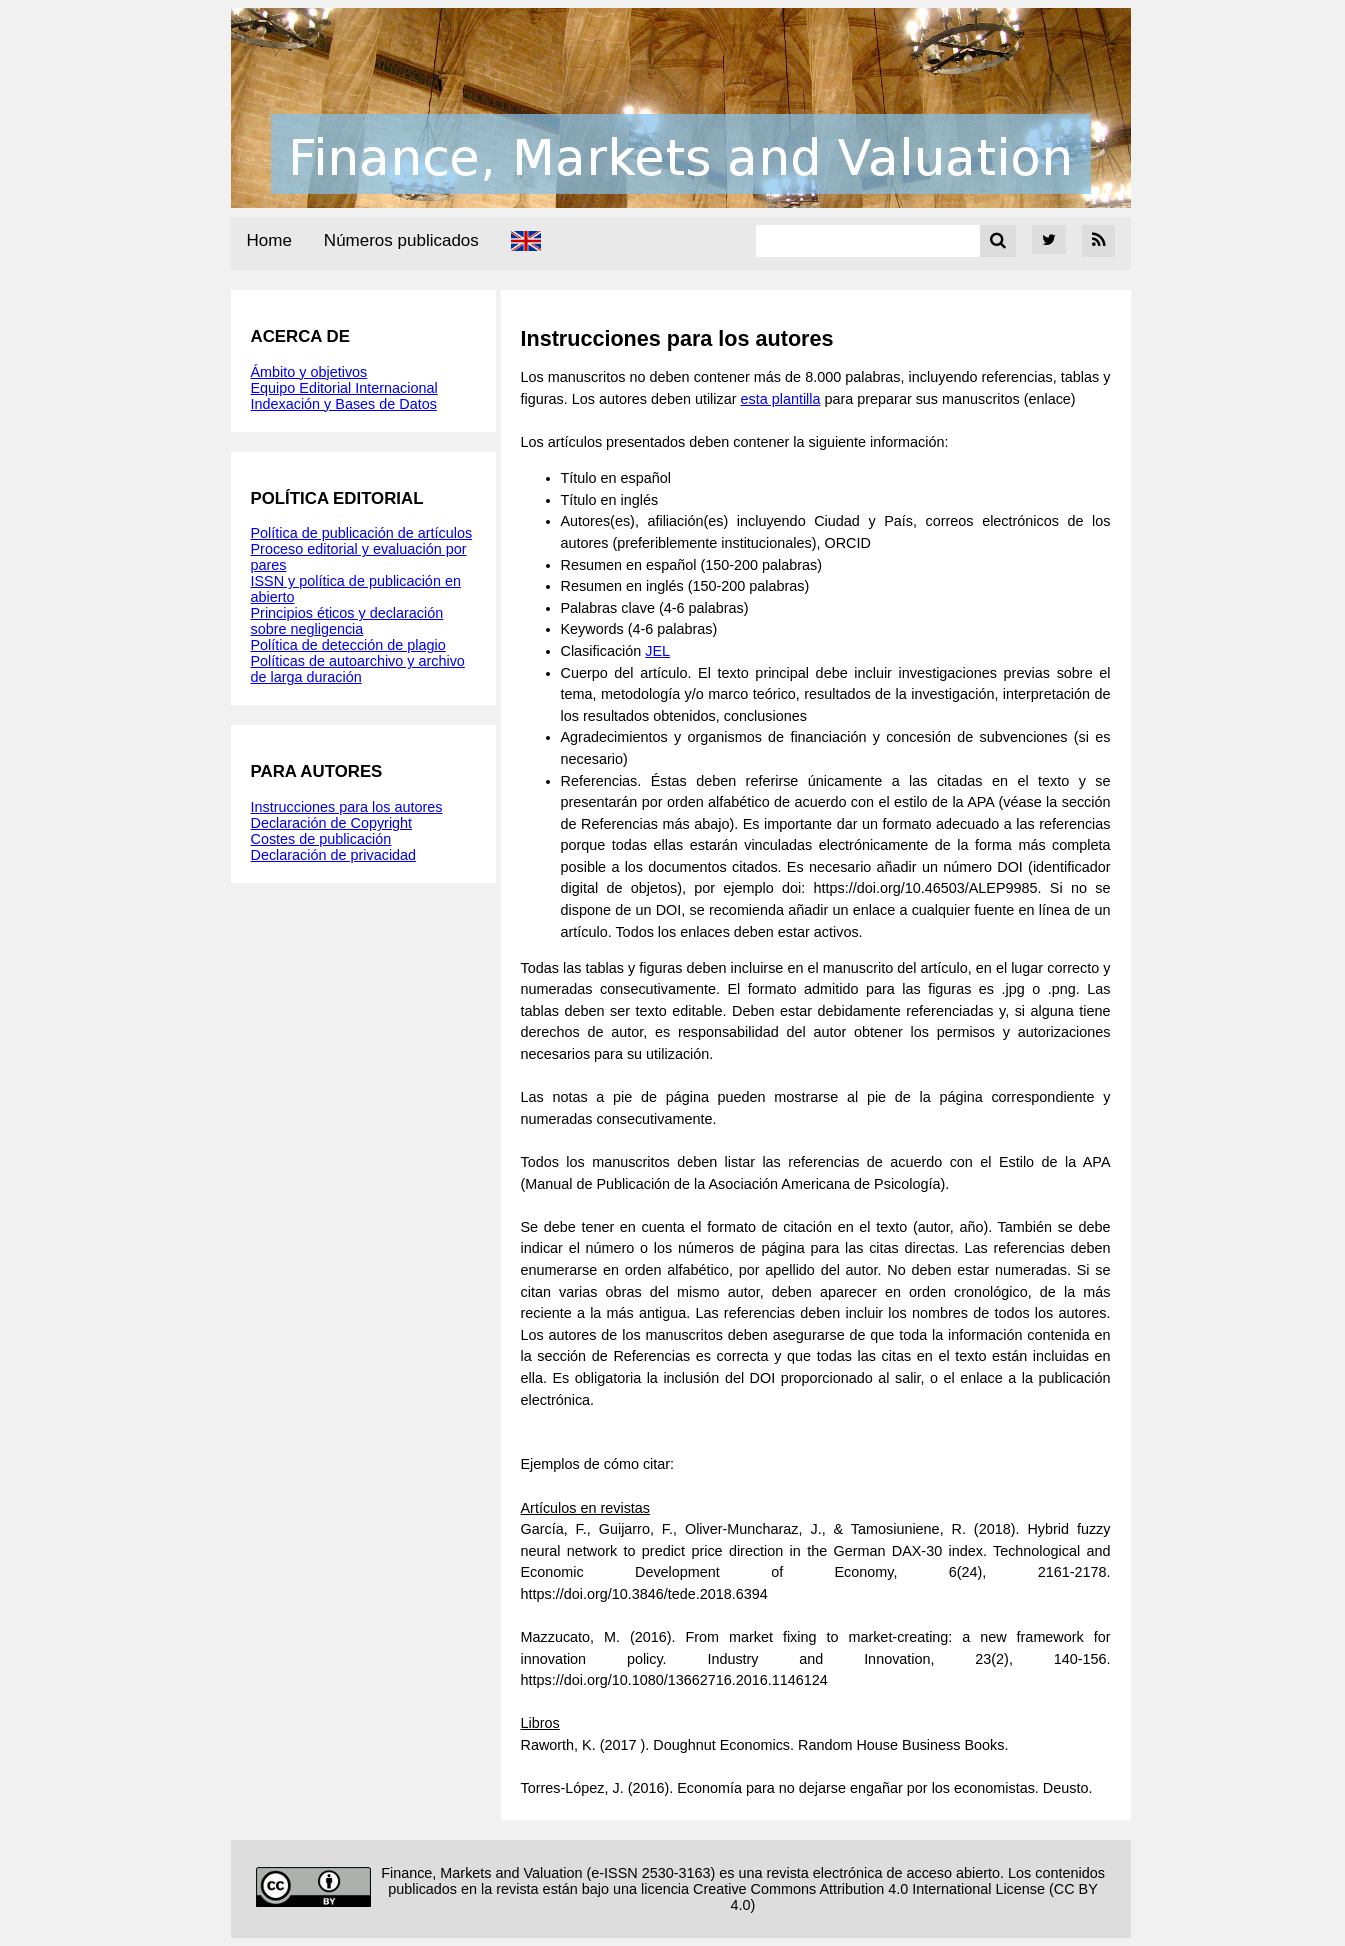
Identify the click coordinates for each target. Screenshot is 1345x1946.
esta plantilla (780, 399)
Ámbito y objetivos (309, 372)
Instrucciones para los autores (347, 807)
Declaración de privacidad (334, 855)
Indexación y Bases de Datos (344, 404)
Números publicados (401, 240)
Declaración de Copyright (332, 823)
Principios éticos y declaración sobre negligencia (347, 621)
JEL (657, 651)
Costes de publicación (321, 839)
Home (269, 240)
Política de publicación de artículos (362, 533)
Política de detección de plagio (348, 645)
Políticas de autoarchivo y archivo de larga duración (358, 669)
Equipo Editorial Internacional (344, 388)
